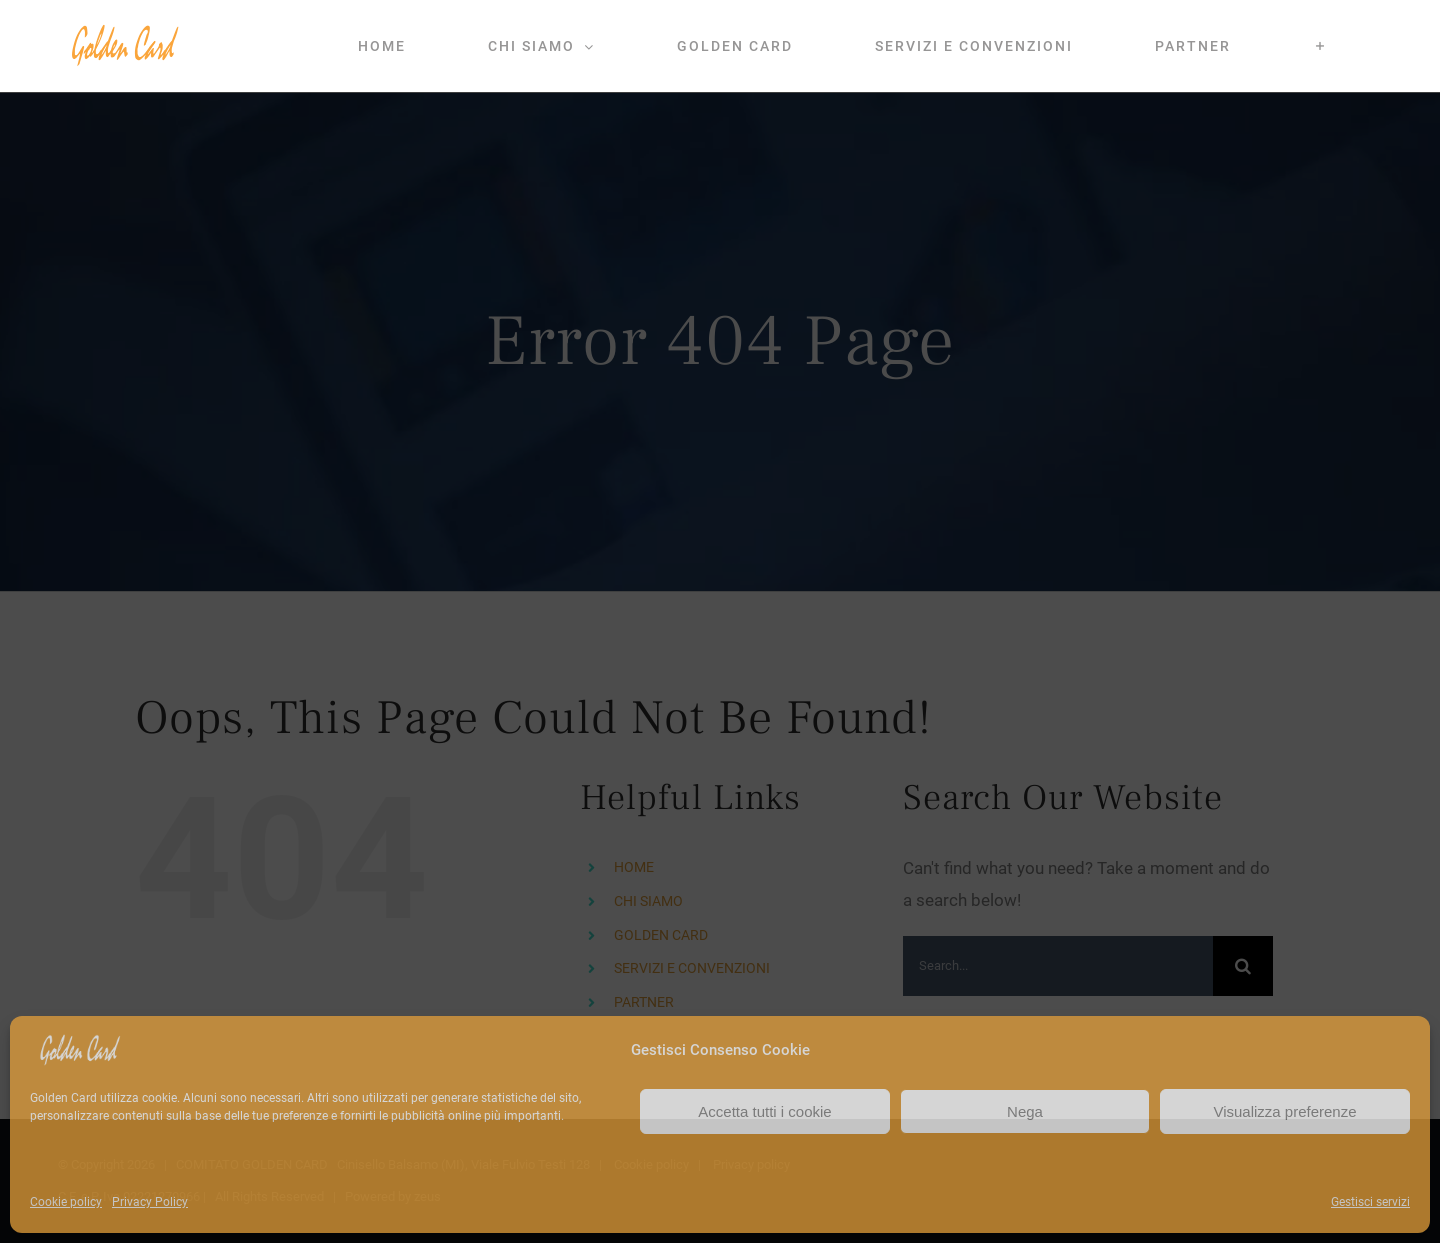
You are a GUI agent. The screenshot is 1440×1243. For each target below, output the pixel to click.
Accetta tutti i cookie (764, 1111)
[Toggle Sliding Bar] (1320, 46)
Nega (1025, 1111)
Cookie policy (66, 1202)
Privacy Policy (150, 1202)
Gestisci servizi (1370, 1202)
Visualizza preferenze (1284, 1111)
